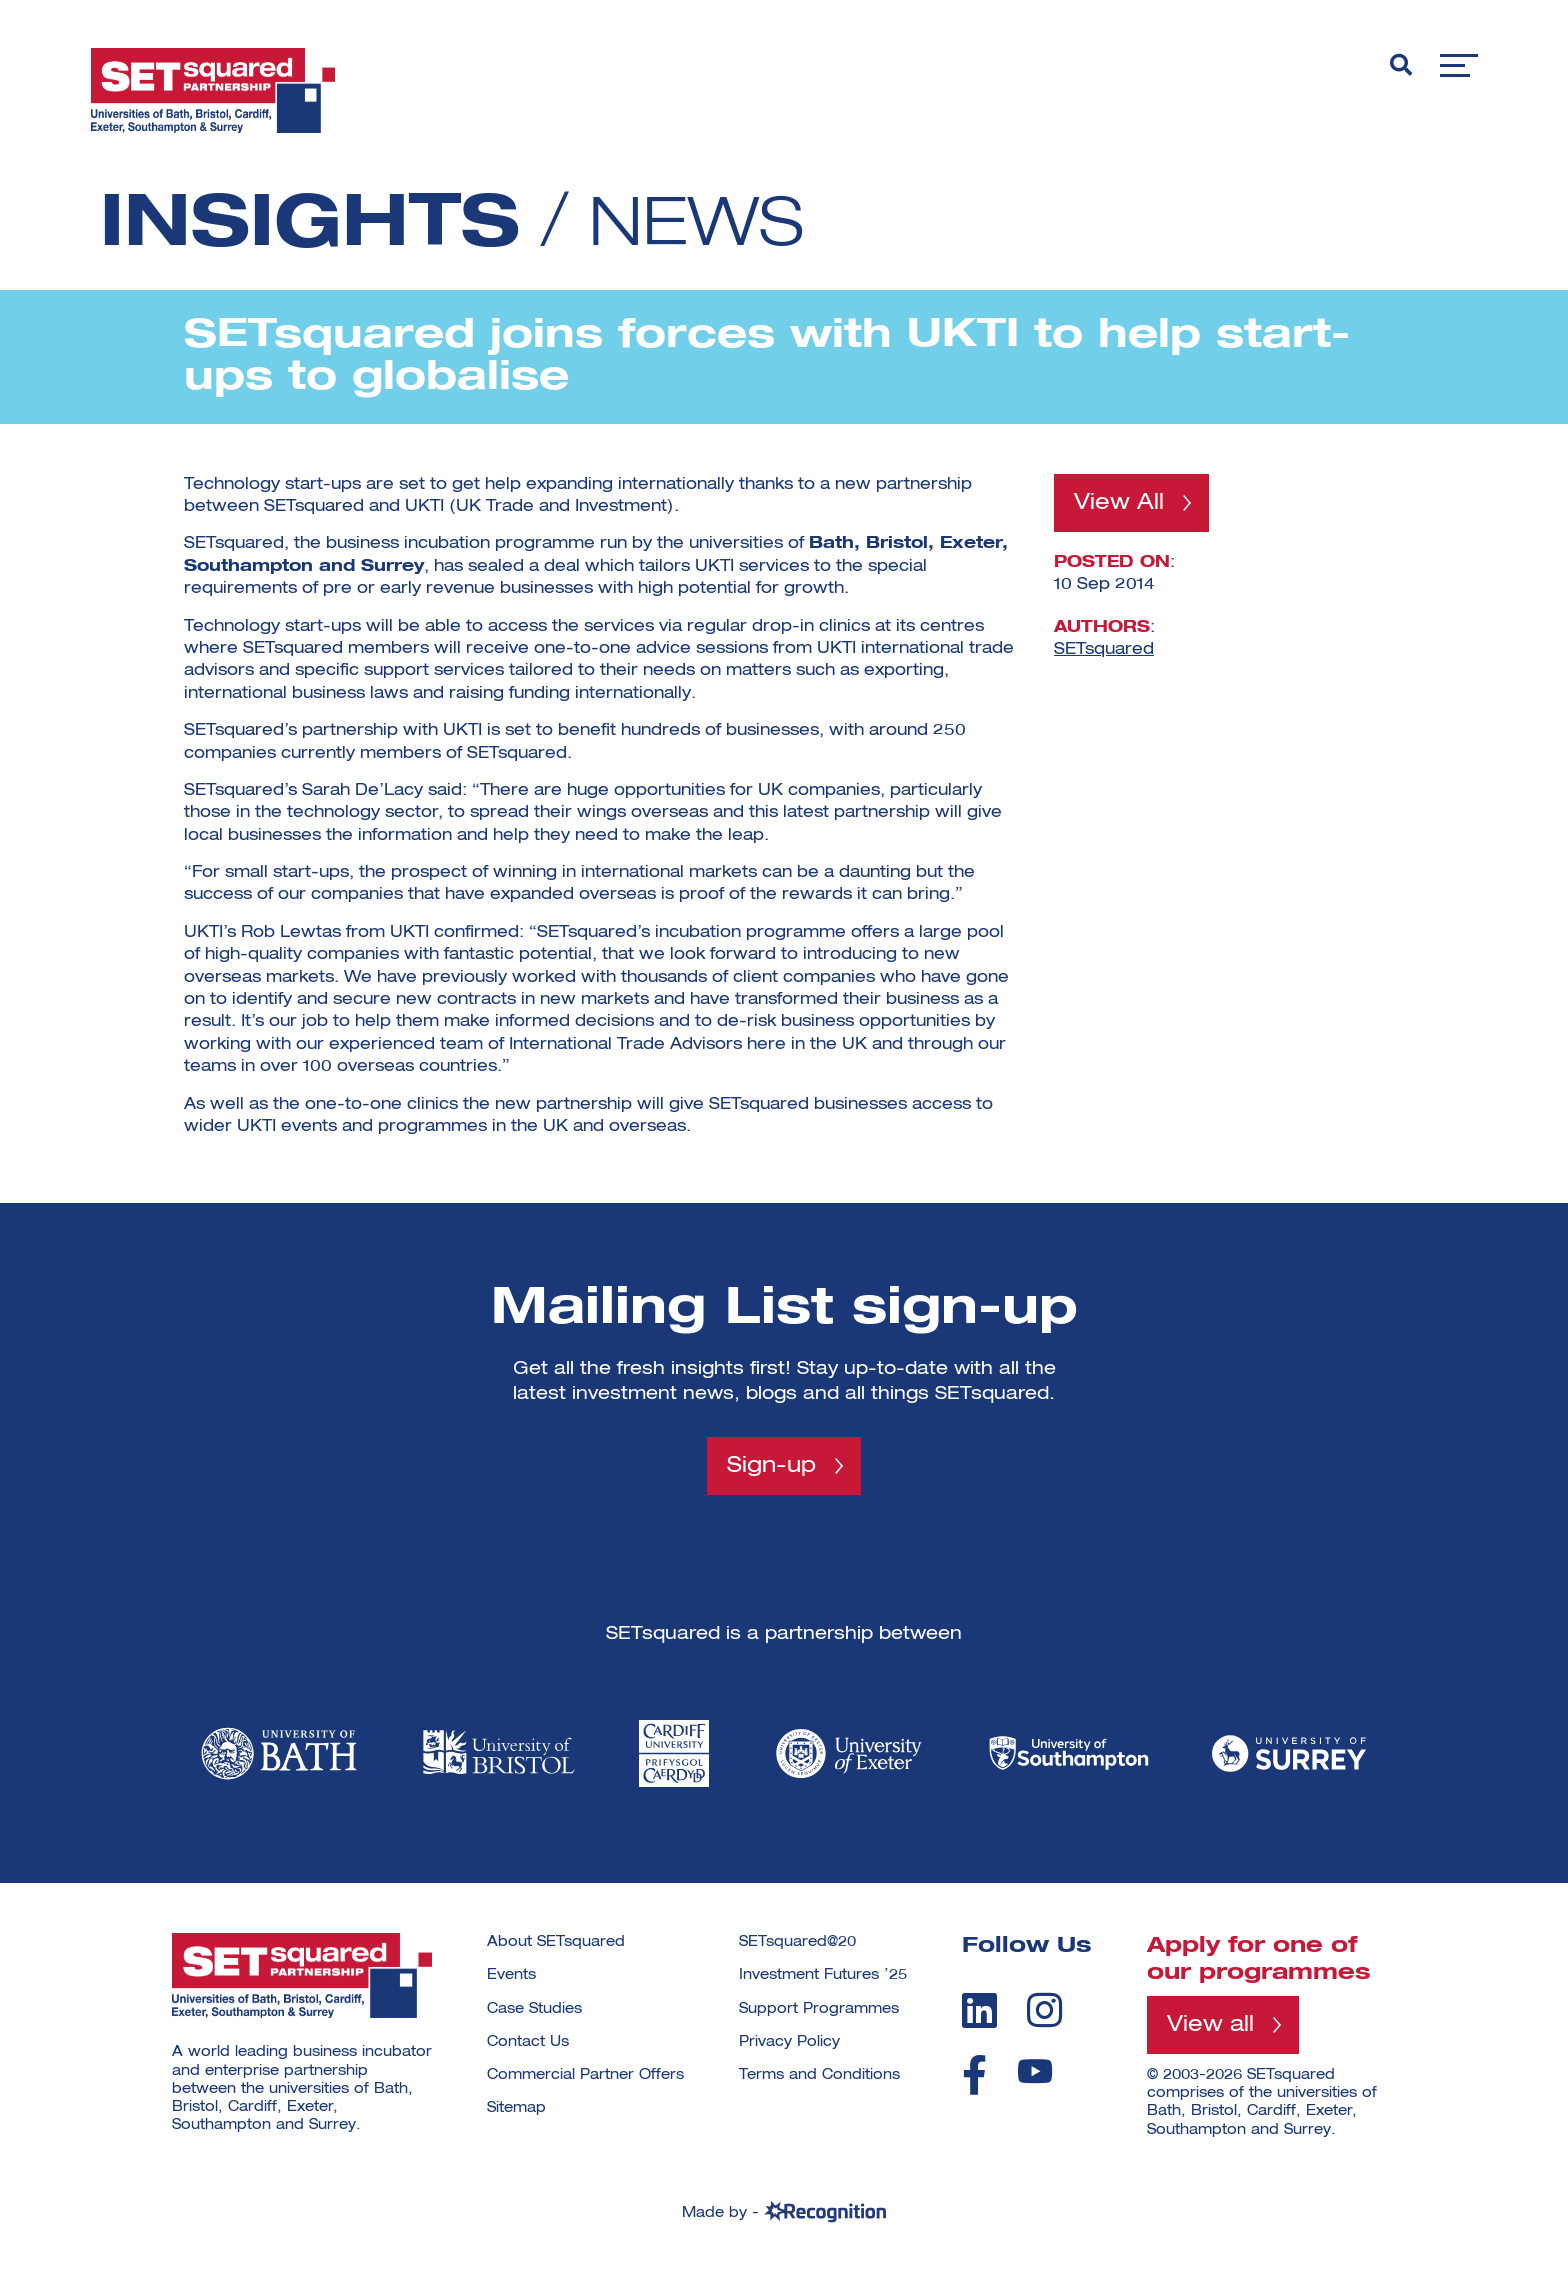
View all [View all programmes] (1210, 2026)
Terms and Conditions (819, 2076)
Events (511, 1976)
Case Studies (534, 2009)
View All (1119, 503)
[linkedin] (979, 2010)
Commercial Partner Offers (585, 2076)
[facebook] (974, 2075)
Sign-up (771, 1466)
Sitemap (516, 2109)
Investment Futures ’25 (823, 1976)
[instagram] (1044, 2010)
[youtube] (1035, 2071)
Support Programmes (819, 2009)
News (704, 226)
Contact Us (528, 2042)
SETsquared (1104, 650)
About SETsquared (556, 1943)
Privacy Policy (789, 2042)
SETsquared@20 (797, 1943)
